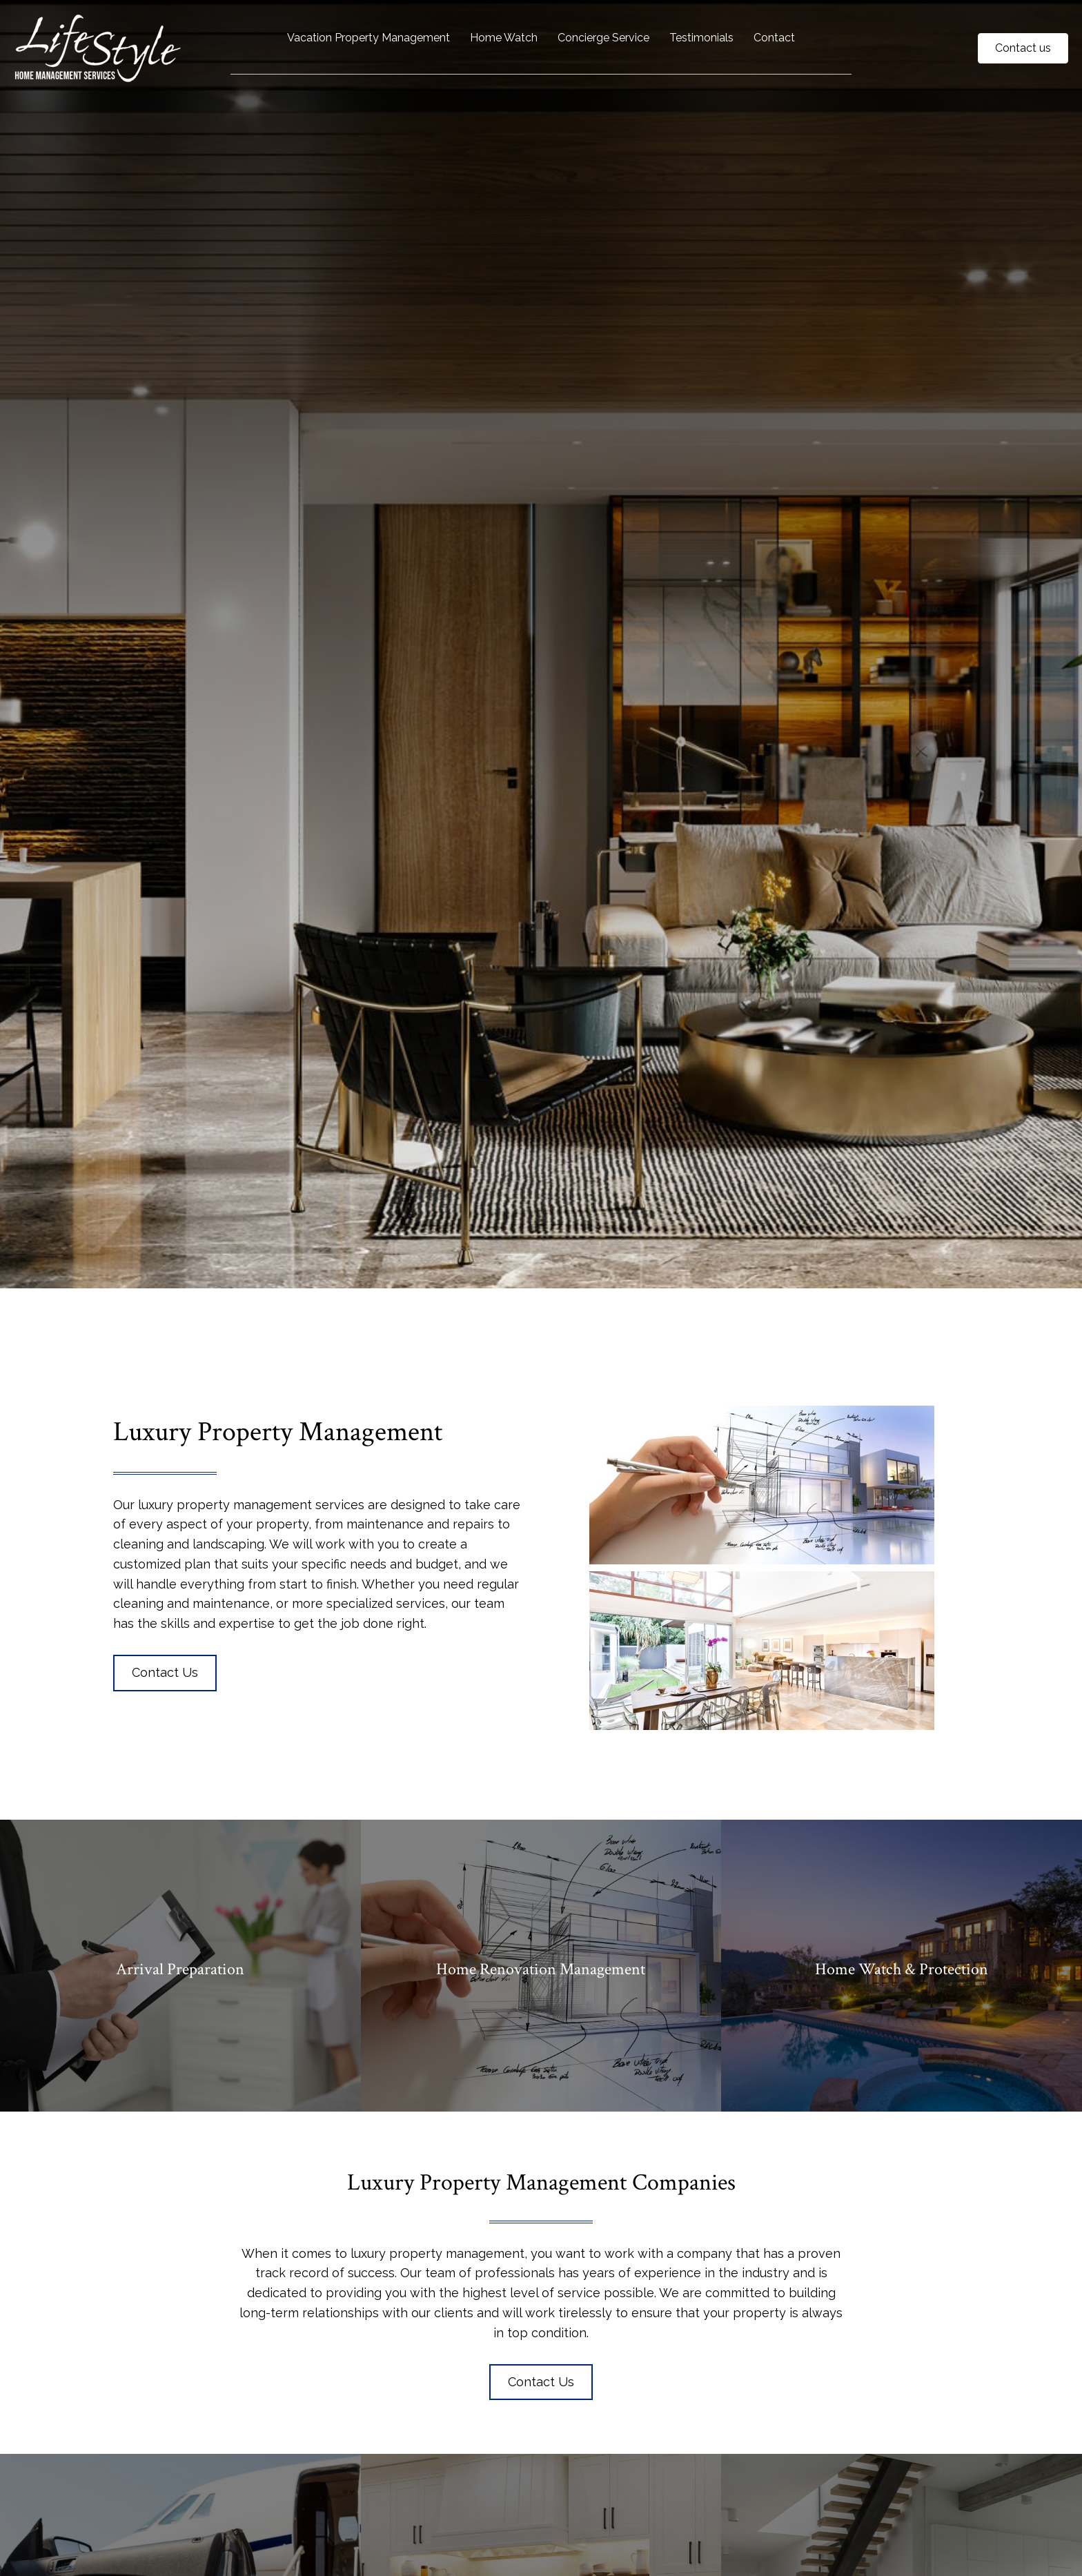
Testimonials (701, 37)
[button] (165, 1673)
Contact (774, 37)
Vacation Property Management (368, 37)
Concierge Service (603, 37)
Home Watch (504, 37)
